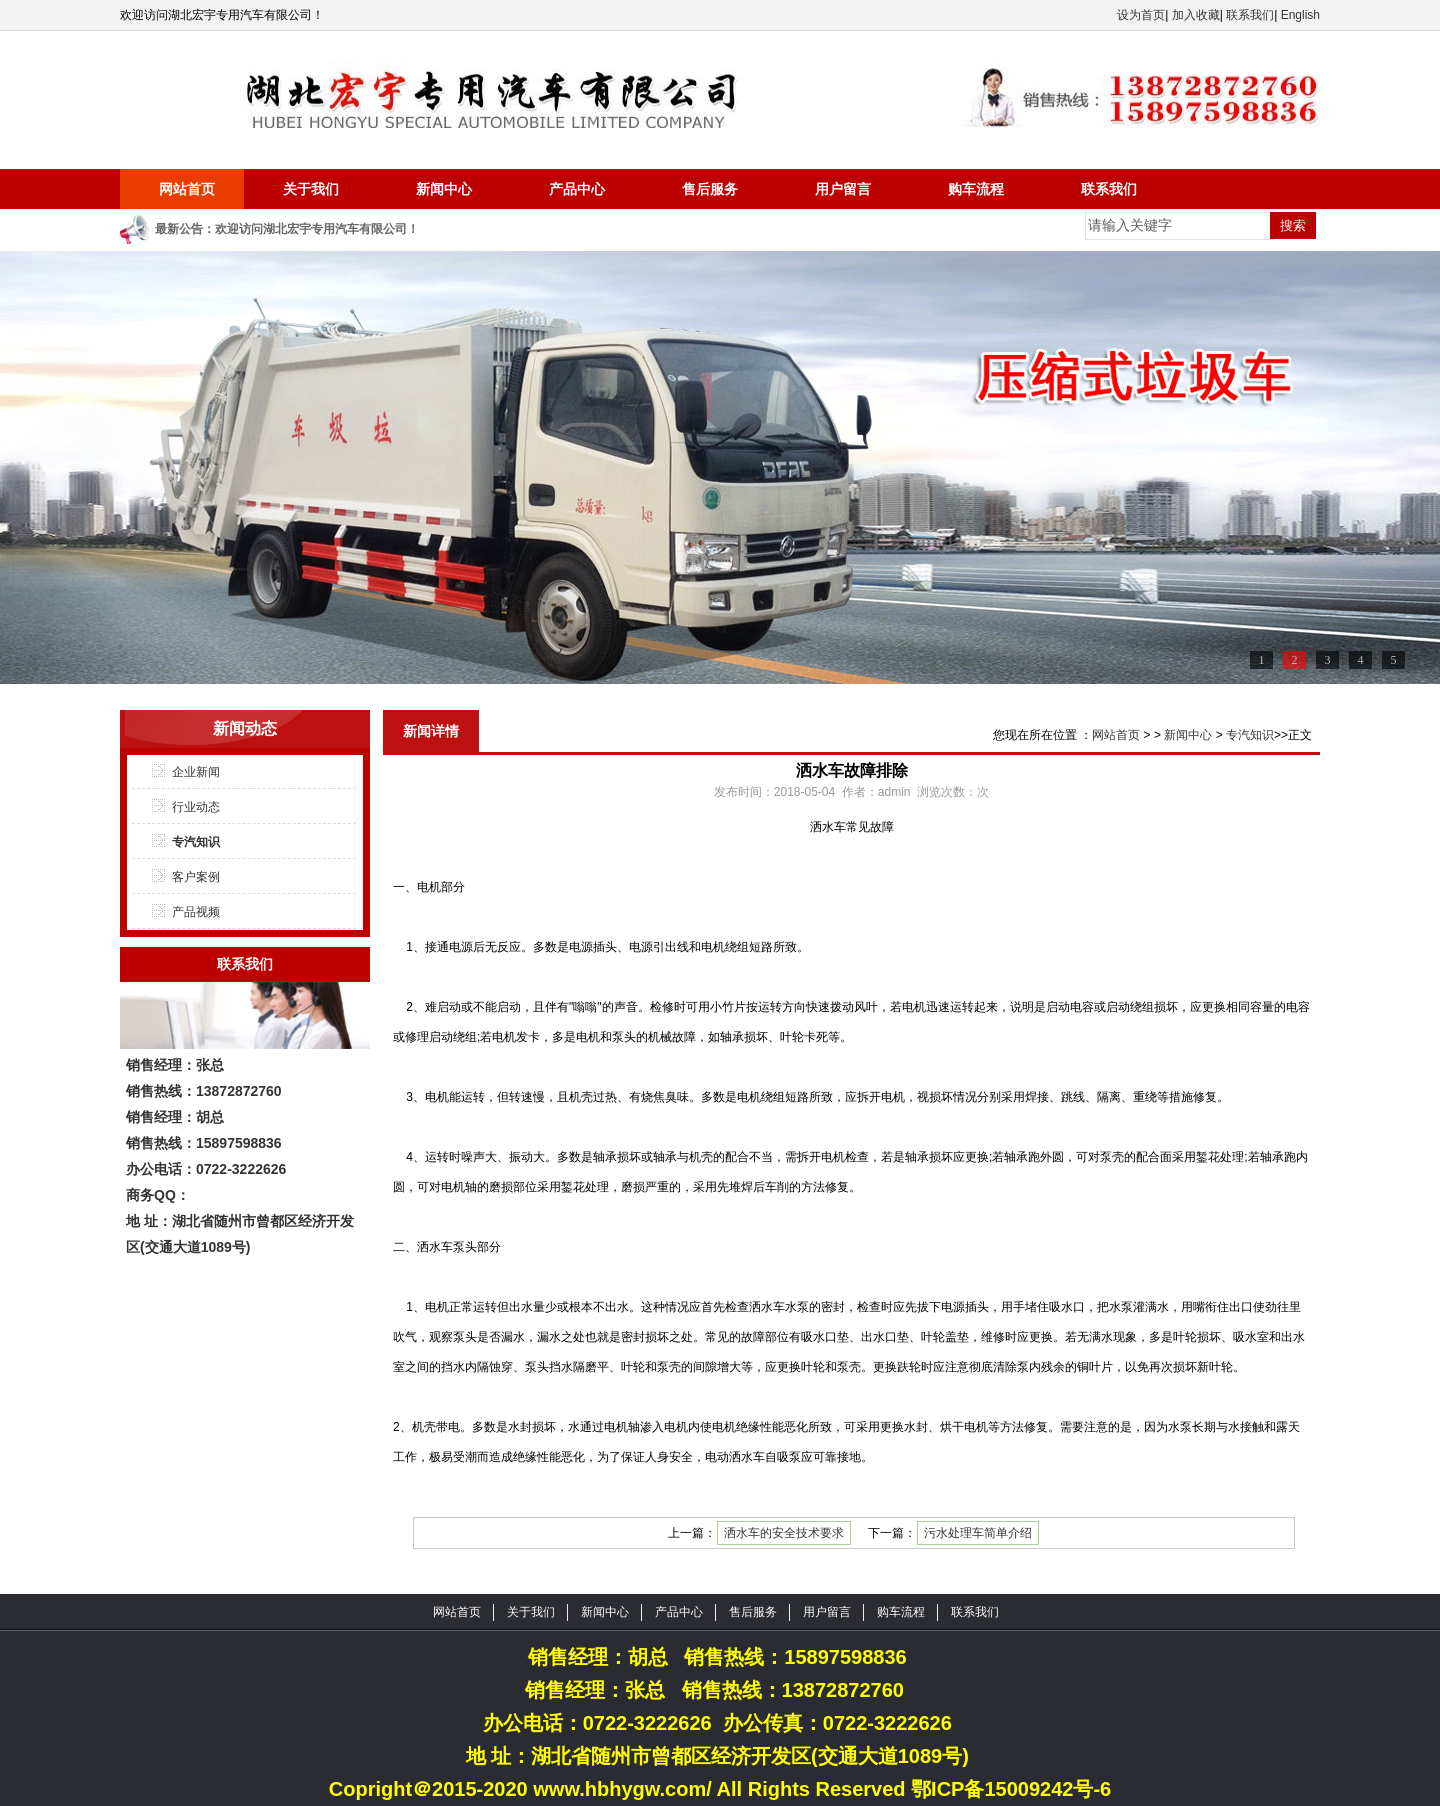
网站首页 (187, 189)
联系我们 (1250, 15)
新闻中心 (444, 189)
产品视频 (196, 912)
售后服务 (710, 189)
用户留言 (843, 189)
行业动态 (196, 807)
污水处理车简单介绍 (978, 1533)
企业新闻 (196, 772)
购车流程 (976, 189)
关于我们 (311, 189)
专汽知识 (196, 842)
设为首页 (1141, 15)
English (1300, 15)
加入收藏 (1196, 15)
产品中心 (577, 189)
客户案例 (196, 877)
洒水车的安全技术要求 (784, 1533)
